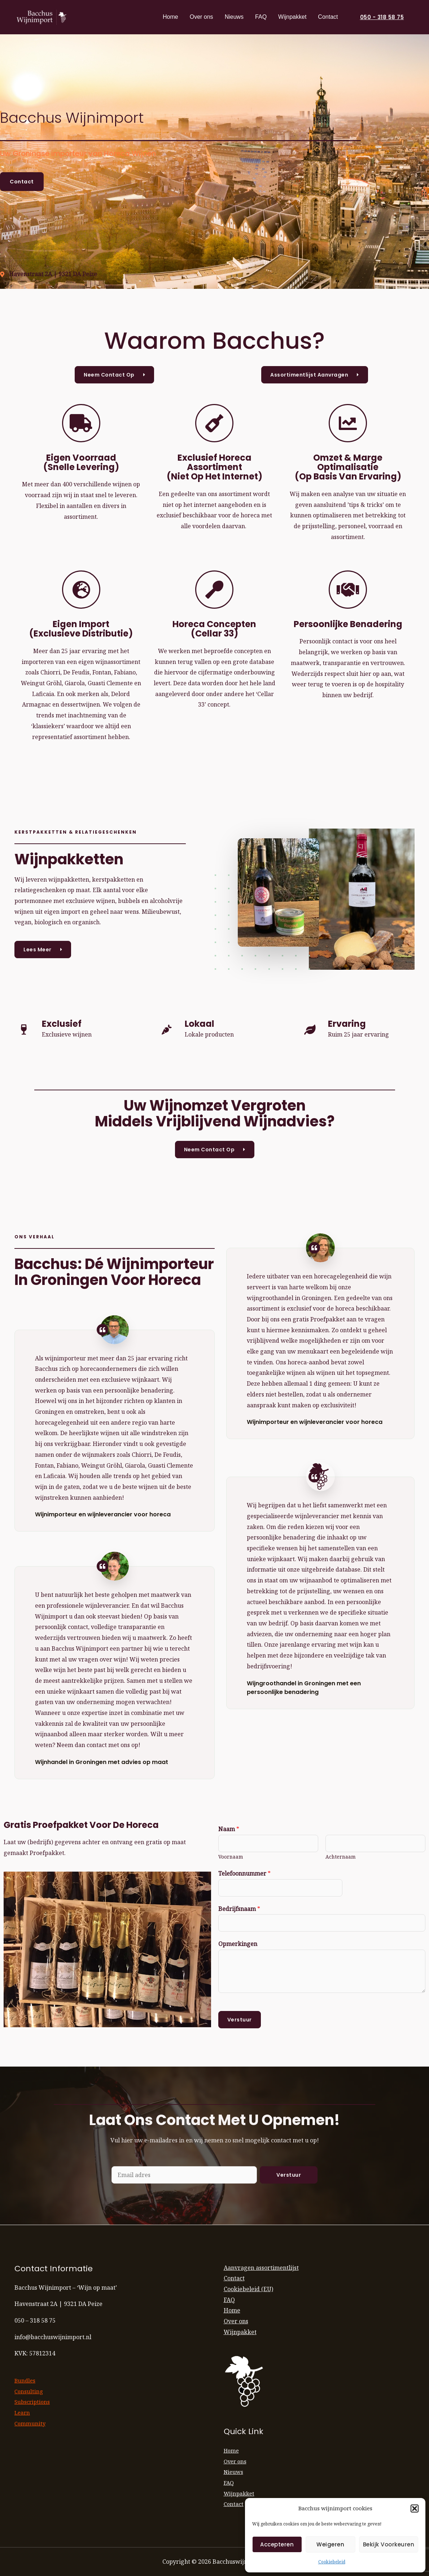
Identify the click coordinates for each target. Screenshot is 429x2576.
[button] (414, 2508)
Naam (228, 1829)
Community (30, 2423)
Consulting (29, 2391)
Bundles (25, 2380)
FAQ (261, 17)
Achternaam (340, 1856)
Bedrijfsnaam (239, 1909)
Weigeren (330, 2544)
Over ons (201, 17)
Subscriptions (33, 2402)
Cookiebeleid (331, 2562)
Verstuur (239, 2019)
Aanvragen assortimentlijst (261, 2268)
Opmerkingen (237, 1944)
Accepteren (277, 2544)
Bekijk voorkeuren (389, 2544)
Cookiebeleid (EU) (248, 2289)
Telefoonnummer (244, 1873)
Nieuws (234, 17)
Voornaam (230, 1856)
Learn (22, 2412)
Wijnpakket (292, 17)
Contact (328, 17)
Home (170, 17)
